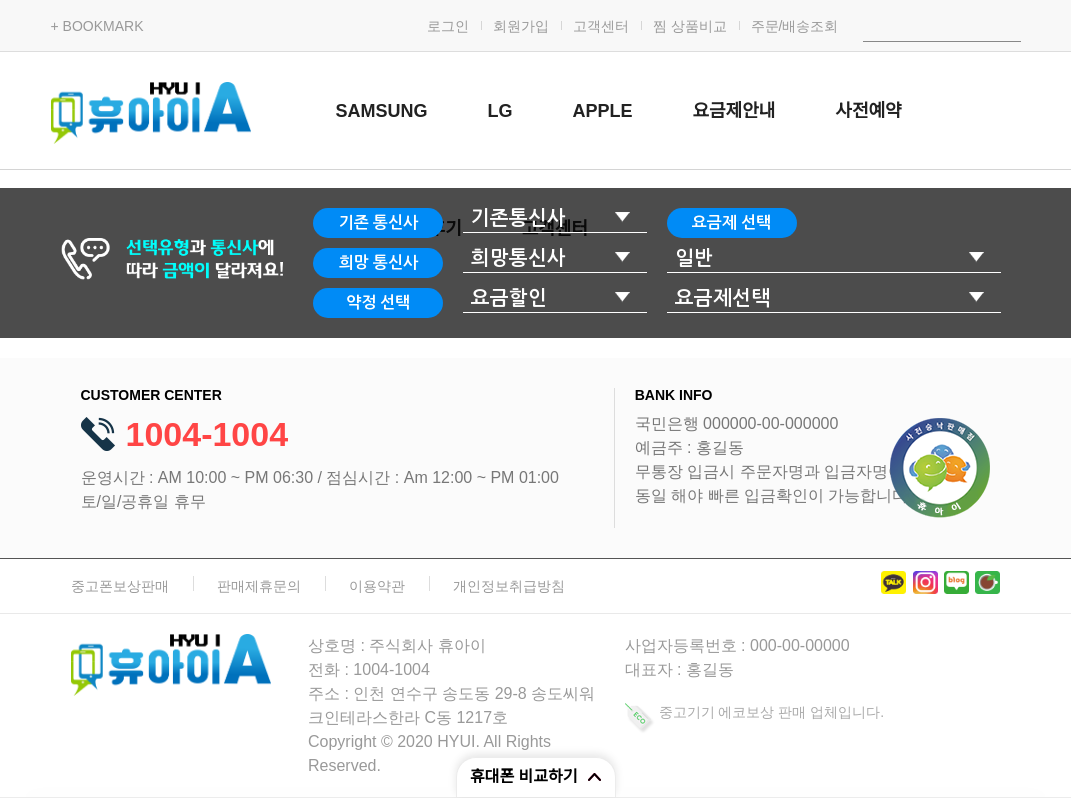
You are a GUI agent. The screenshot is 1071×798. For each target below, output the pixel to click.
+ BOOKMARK (97, 26)
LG (500, 111)
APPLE (603, 111)
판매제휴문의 (259, 586)
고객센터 (601, 26)
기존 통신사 (378, 222)
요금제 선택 (731, 222)
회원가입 (521, 26)
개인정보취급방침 (509, 586)
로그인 (448, 26)
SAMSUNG (382, 111)
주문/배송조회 (795, 26)
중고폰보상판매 (120, 586)
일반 (694, 258)
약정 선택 (378, 302)
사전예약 (868, 111)
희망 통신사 (378, 262)
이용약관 (377, 586)
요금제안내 (734, 111)
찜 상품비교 (690, 26)
